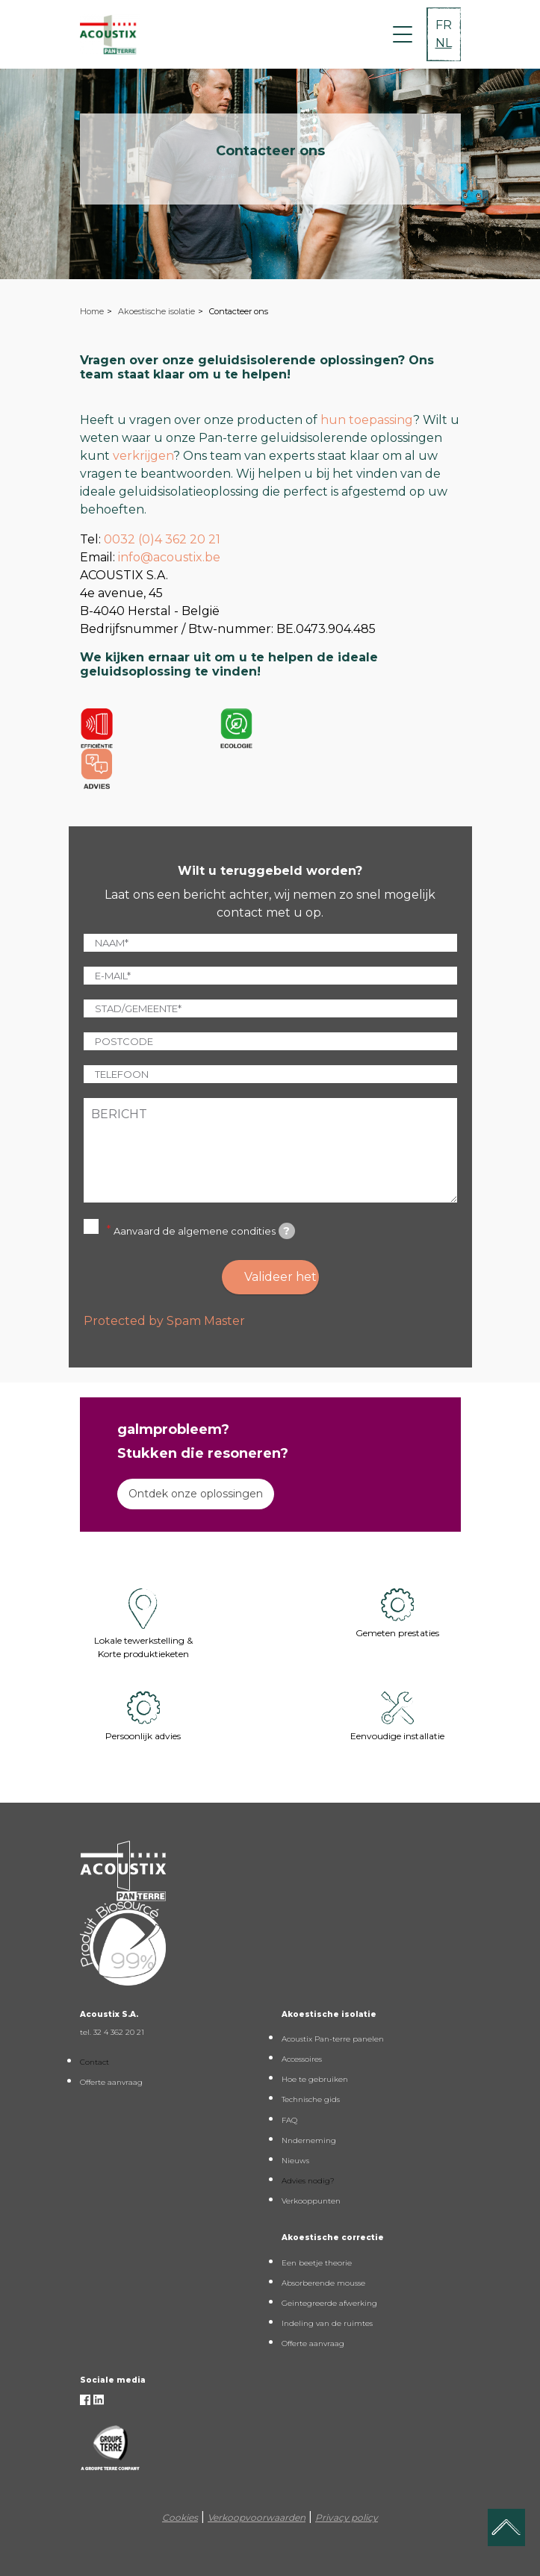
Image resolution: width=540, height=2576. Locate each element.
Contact (94, 2062)
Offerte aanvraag (111, 2082)
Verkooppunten (311, 2201)
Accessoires (302, 2059)
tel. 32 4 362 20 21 (112, 2032)
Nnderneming (309, 2140)
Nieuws (295, 2160)
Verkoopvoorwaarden (256, 2517)
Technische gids (311, 2099)
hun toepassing (366, 420)
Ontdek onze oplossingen (195, 1493)
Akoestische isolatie (156, 311)
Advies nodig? (308, 2181)
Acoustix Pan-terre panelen (333, 2039)
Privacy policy (346, 2517)
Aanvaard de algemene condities (204, 1231)
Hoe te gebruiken (315, 2079)
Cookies (180, 2517)
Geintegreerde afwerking (329, 2303)
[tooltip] (287, 1231)
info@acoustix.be (169, 557)
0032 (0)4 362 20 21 (162, 539)
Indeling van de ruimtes (327, 2323)
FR (443, 25)
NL (443, 43)
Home (92, 311)
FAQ (289, 2120)
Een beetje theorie (317, 2263)
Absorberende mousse (323, 2283)
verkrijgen (143, 456)
